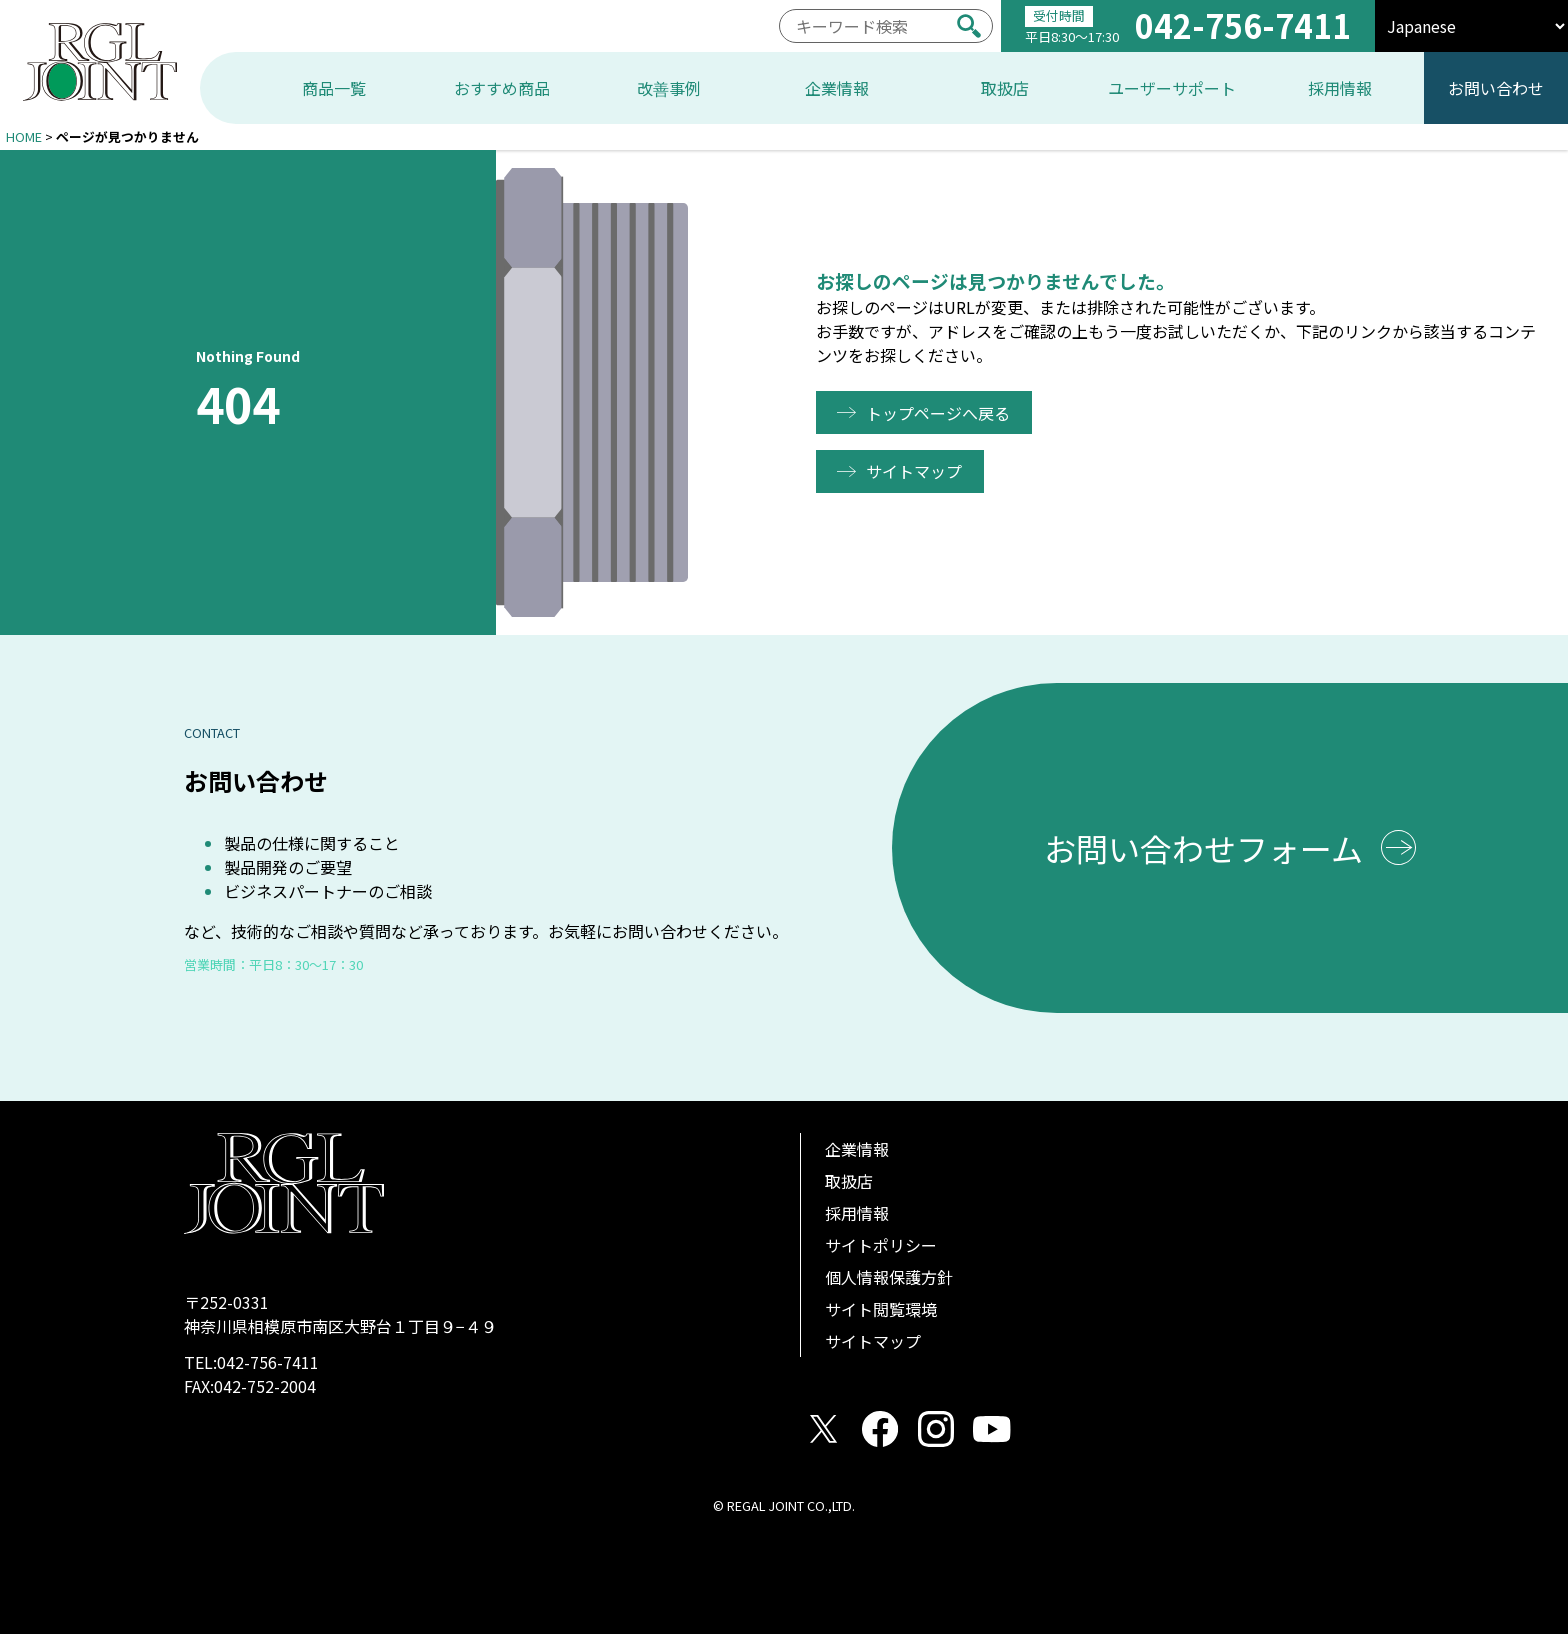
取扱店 (849, 1181)
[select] (1471, 26)
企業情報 (857, 1149)
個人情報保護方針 (889, 1277)
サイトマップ (918, 471)
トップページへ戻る (942, 413)
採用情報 (857, 1213)
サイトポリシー (881, 1245)
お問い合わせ (1496, 88)
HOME (24, 136)
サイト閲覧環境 (881, 1309)
